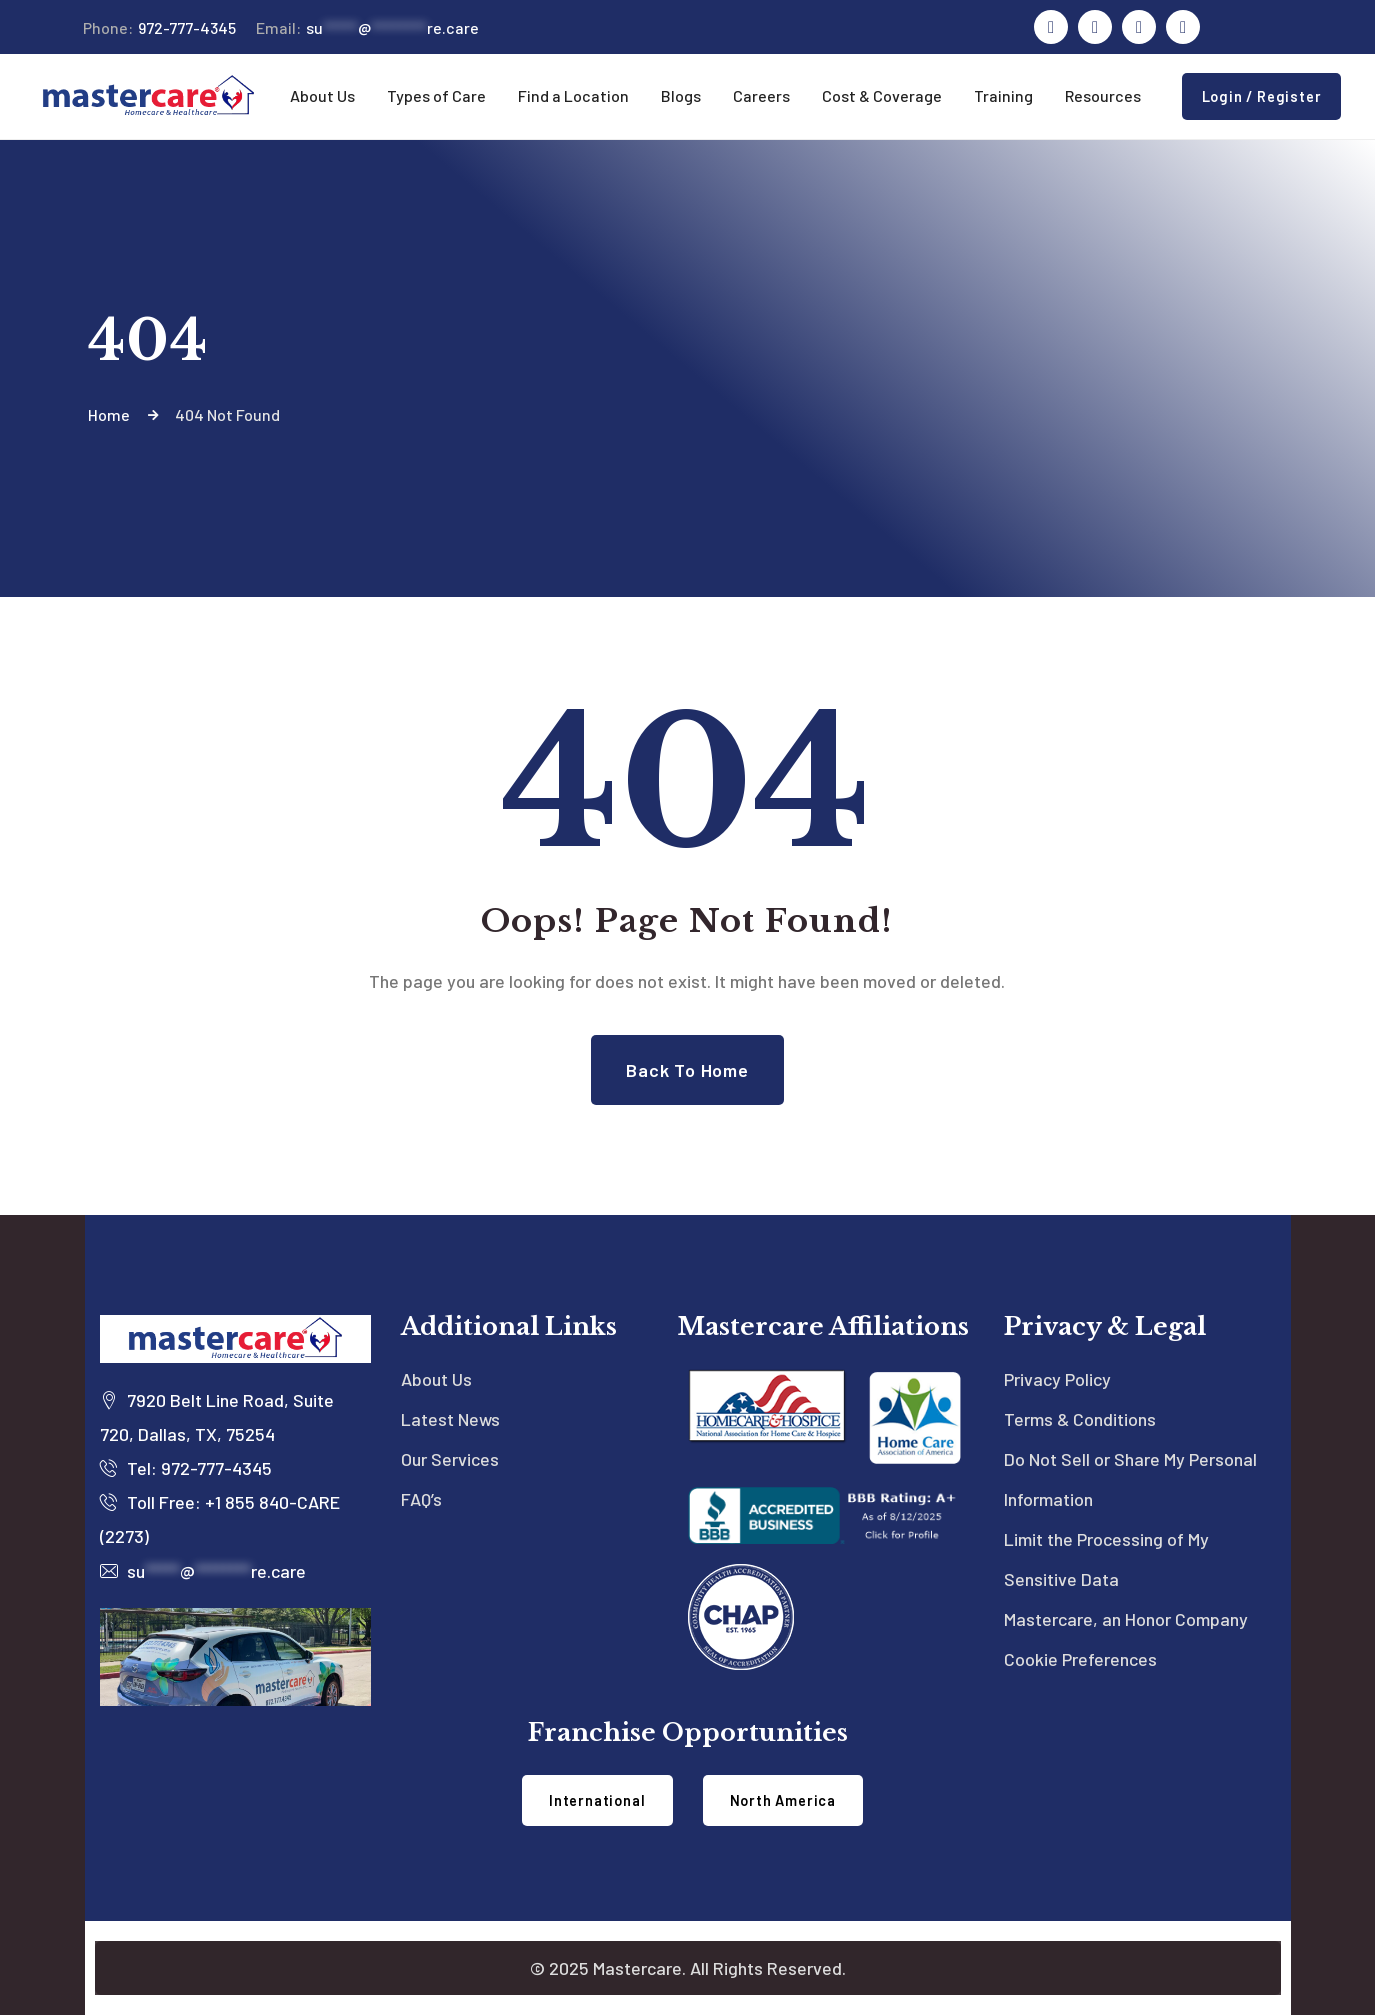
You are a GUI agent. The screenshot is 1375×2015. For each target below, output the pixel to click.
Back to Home (687, 1070)
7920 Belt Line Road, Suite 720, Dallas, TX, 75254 (217, 1417)
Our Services (450, 1459)
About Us (436, 1379)
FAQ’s (421, 1499)
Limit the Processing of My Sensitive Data (1106, 1559)
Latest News (450, 1419)
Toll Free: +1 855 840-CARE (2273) (220, 1519)
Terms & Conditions (1080, 1419)
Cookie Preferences (1080, 1659)
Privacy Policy (1057, 1379)
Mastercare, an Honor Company (1126, 1619)
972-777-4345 (159, 28)
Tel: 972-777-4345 (186, 1468)
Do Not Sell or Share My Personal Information (1130, 1479)
